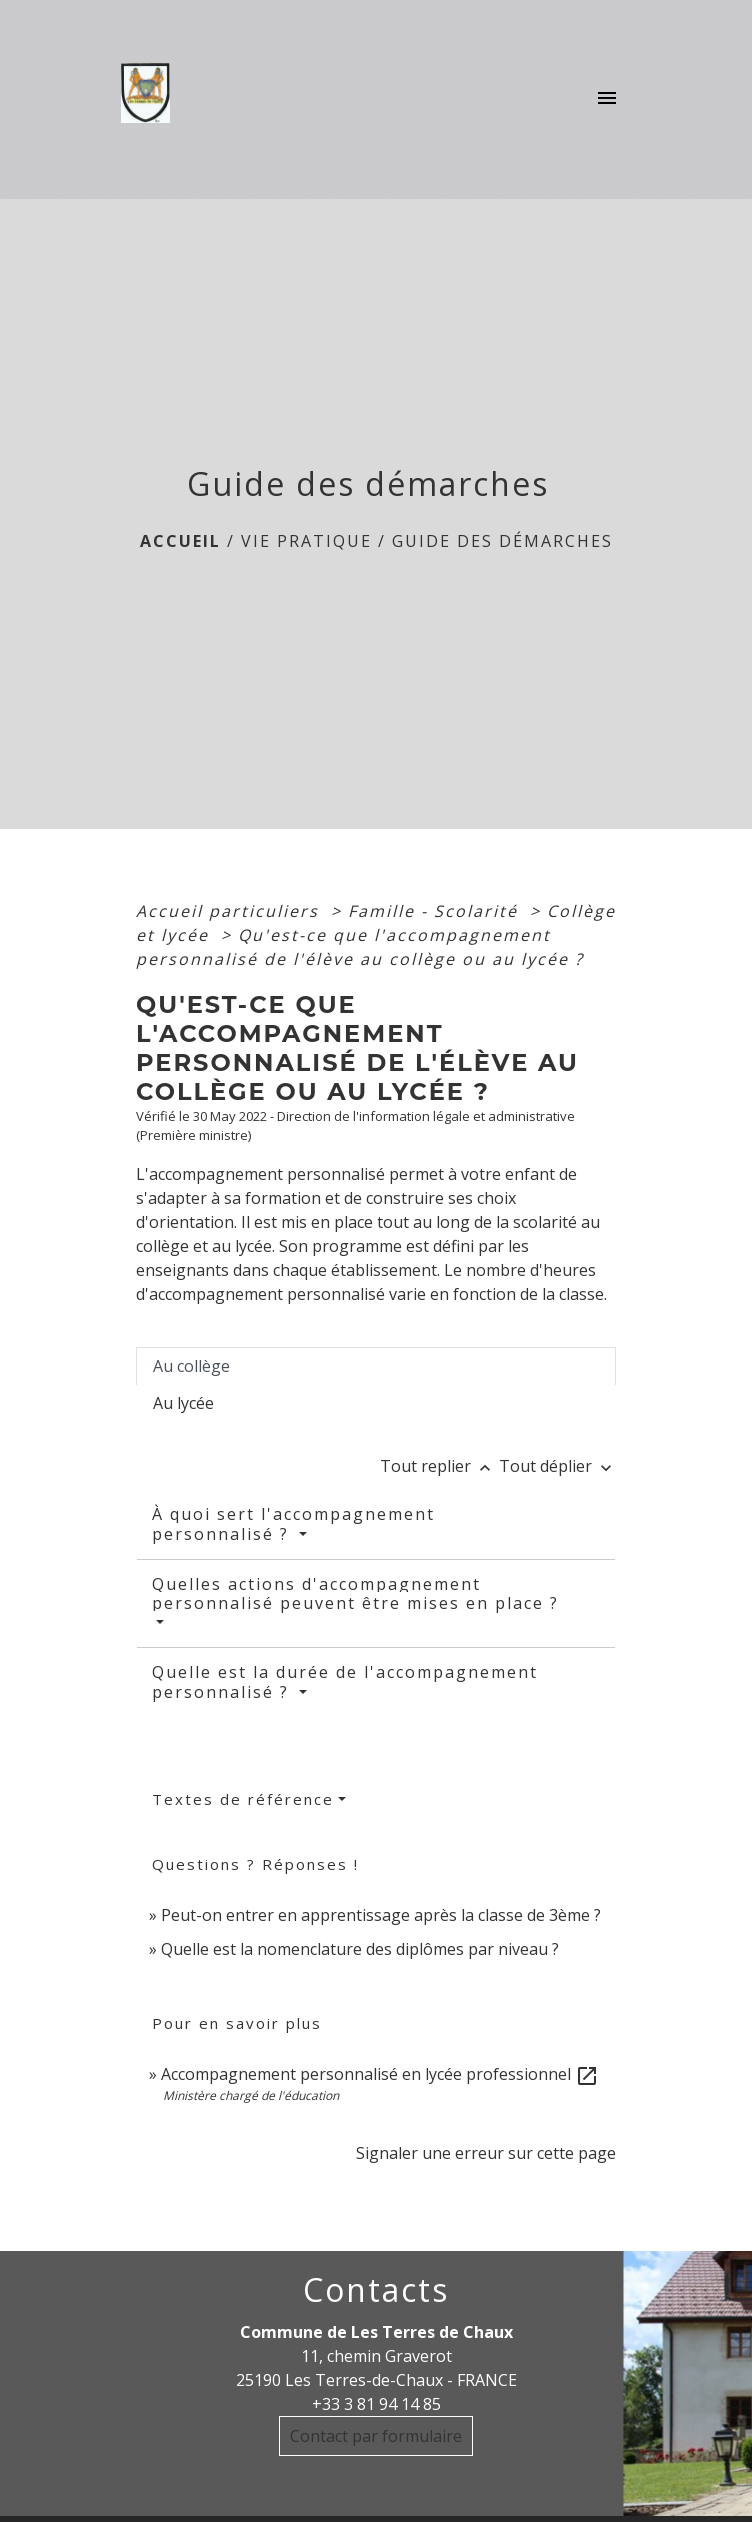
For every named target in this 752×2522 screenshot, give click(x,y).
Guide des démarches (502, 541)
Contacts (376, 2290)
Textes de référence (243, 1799)
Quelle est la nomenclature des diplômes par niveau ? (360, 1949)
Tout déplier (557, 1466)
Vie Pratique (306, 541)
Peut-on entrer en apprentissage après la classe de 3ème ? (381, 1915)
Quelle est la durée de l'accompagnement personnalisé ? (345, 1681)
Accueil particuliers (230, 911)
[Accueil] (151, 99)
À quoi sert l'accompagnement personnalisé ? (293, 1523)
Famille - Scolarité (436, 911)
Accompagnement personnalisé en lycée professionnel (380, 2074)
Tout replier (439, 1466)
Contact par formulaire (376, 2436)
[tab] (376, 1366)
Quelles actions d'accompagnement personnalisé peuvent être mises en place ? (355, 1593)
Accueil (180, 541)
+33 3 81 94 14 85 (376, 2404)
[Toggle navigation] (607, 99)
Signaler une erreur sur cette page (486, 2153)
